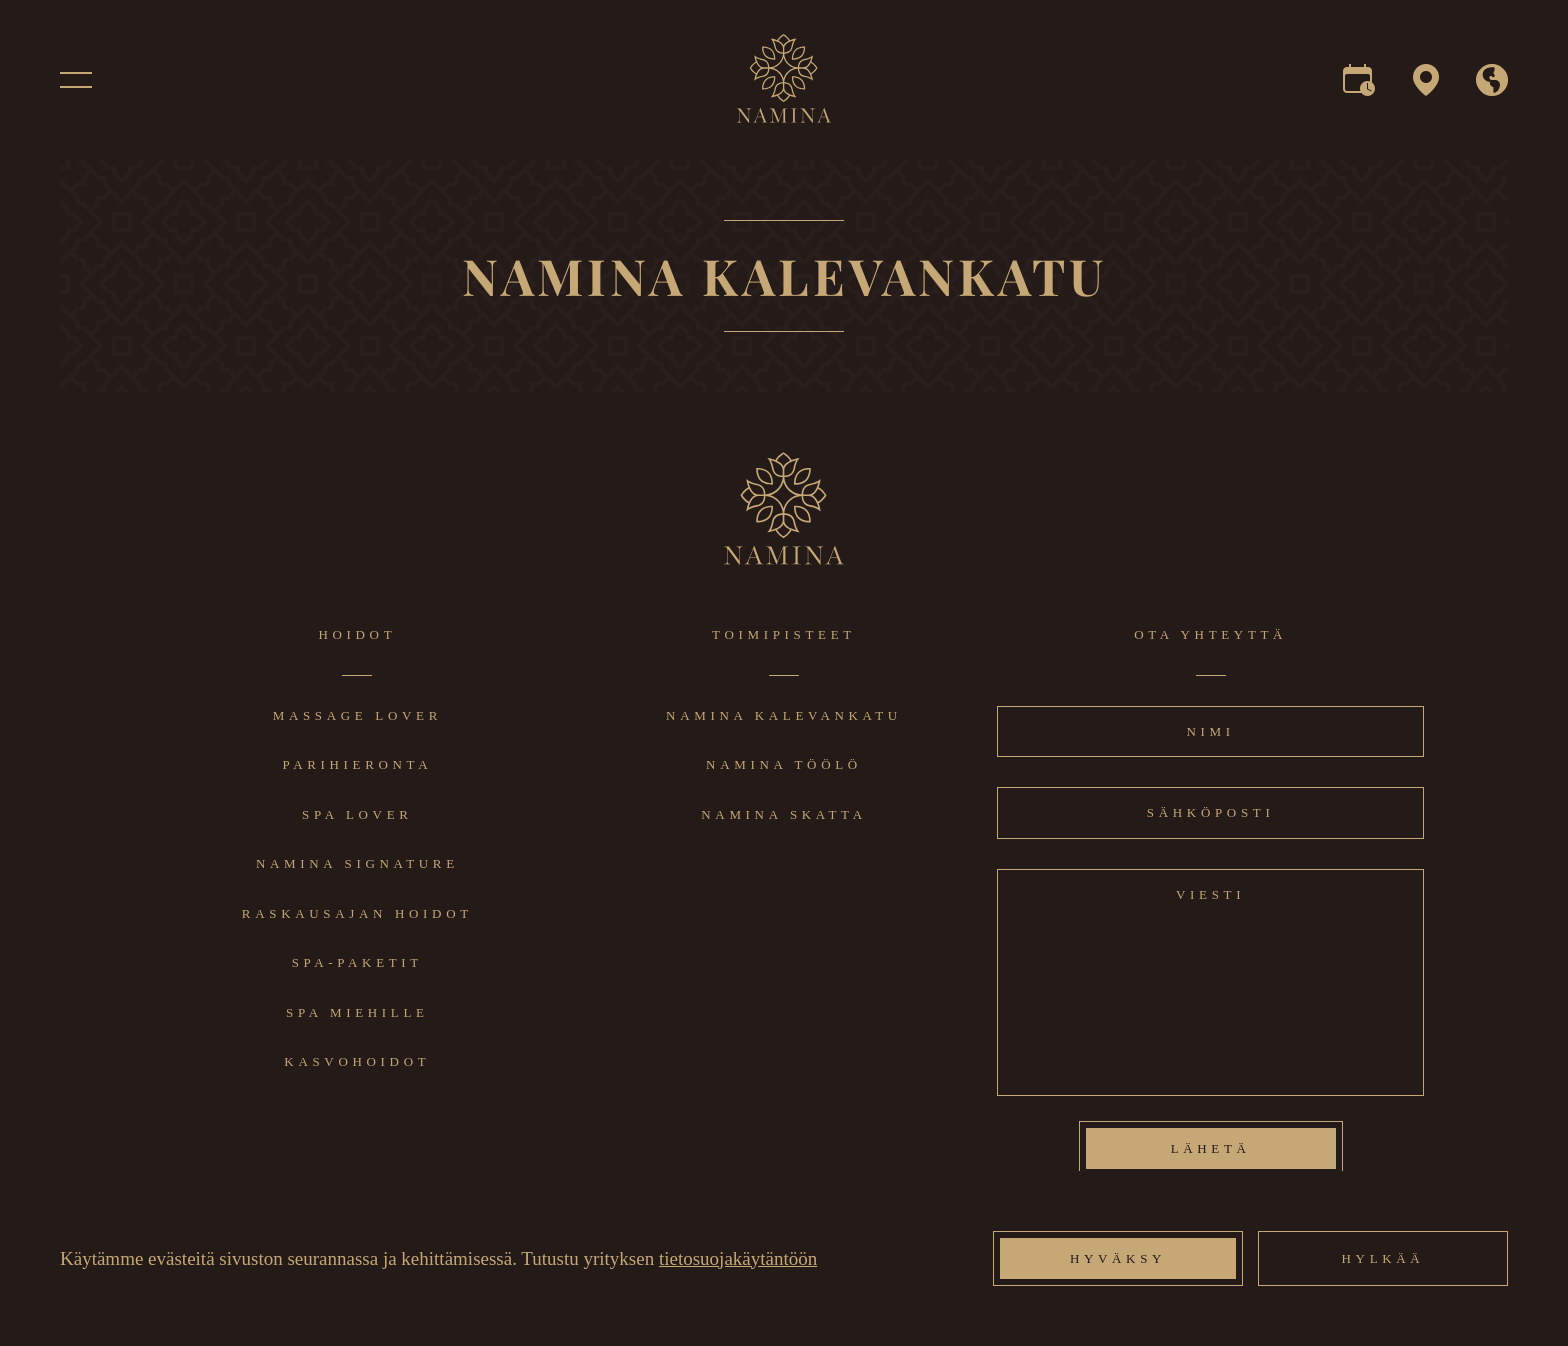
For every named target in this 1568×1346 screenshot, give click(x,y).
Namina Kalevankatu (784, 715)
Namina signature (357, 863)
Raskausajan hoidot (357, 913)
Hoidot (357, 634)
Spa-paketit (357, 962)
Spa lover (357, 814)
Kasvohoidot (357, 1061)
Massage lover (357, 715)
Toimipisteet (784, 634)
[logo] (784, 117)
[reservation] (1359, 87)
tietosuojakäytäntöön (738, 1258)
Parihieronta (357, 764)
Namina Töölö (784, 764)
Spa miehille (357, 1012)
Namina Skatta (783, 814)
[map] (1426, 87)
